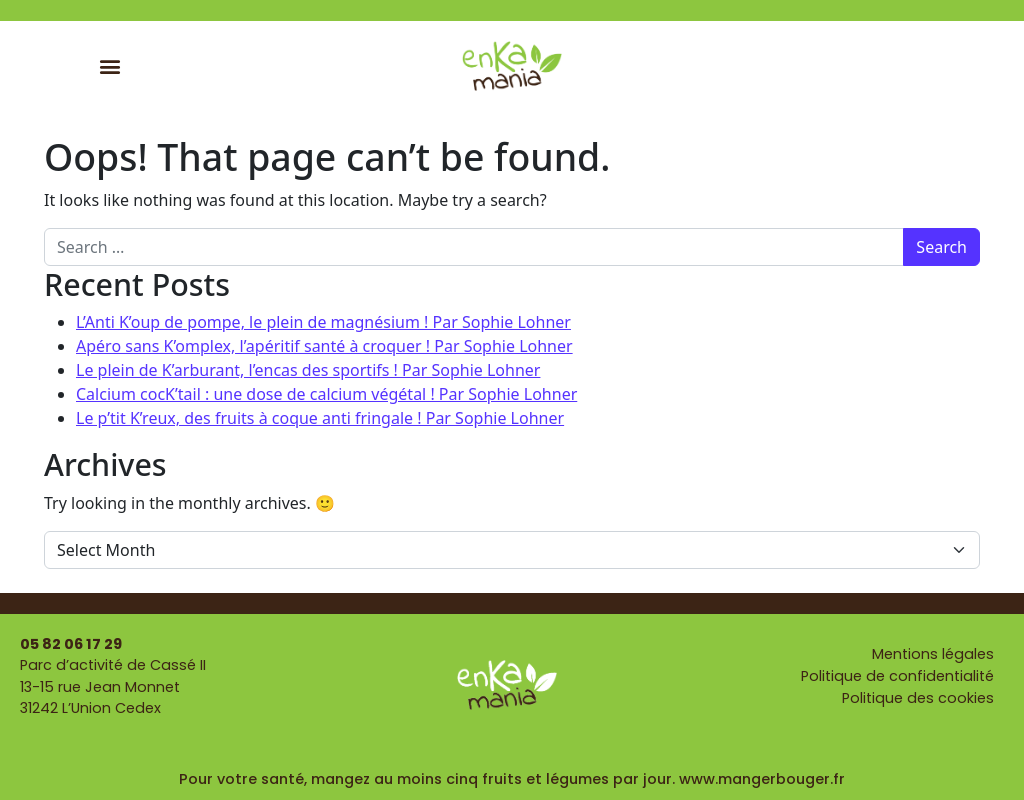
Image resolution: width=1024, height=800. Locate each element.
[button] (110, 65)
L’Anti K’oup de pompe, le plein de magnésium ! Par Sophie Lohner (323, 322)
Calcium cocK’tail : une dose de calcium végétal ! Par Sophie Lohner (326, 394)
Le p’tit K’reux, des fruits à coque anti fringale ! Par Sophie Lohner (320, 418)
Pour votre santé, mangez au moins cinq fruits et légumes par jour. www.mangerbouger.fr (512, 779)
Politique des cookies (918, 698)
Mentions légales (933, 654)
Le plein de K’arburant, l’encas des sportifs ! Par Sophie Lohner (308, 370)
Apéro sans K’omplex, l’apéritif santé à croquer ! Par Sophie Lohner (324, 346)
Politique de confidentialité (897, 676)
